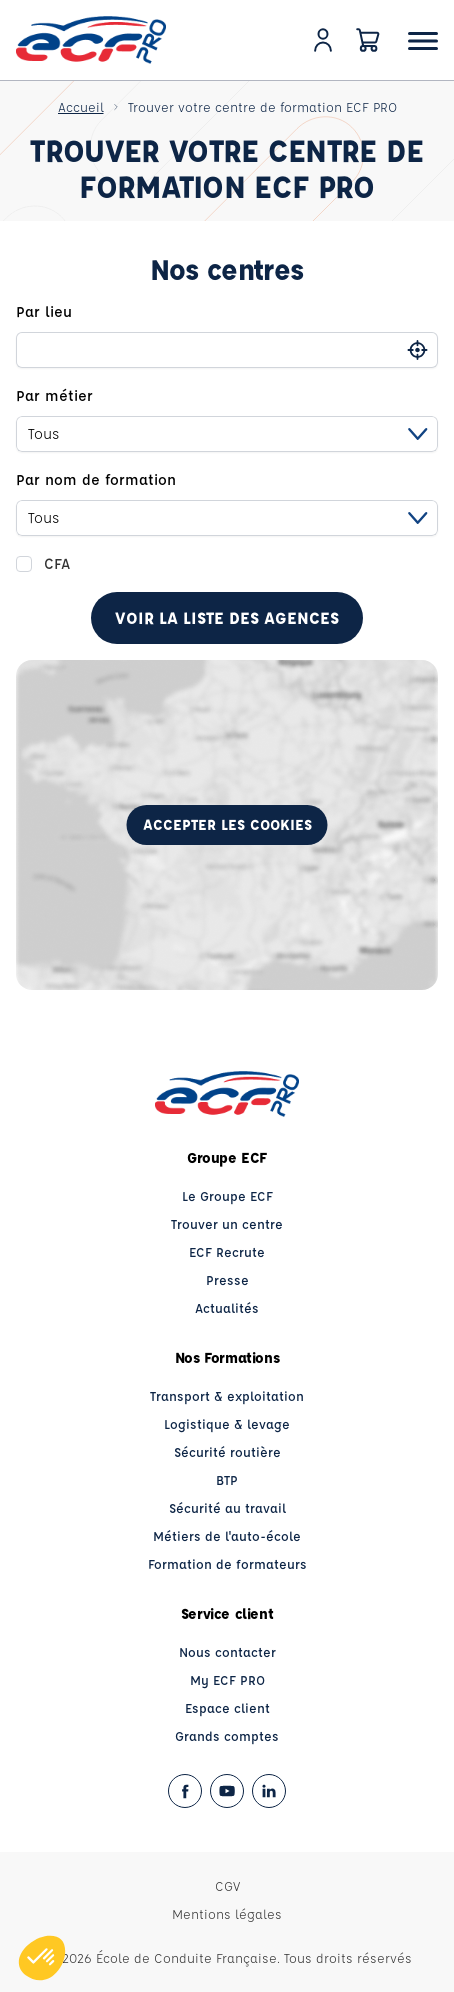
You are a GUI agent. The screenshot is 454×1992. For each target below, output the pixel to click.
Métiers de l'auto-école (227, 1535)
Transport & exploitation (227, 1395)
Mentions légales (227, 1913)
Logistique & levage (227, 1423)
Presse (227, 1279)
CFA (57, 563)
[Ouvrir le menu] (423, 40)
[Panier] (368, 40)
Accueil (81, 106)
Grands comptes (227, 1735)
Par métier (54, 395)
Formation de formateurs (227, 1563)
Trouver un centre (227, 1223)
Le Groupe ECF (227, 1195)
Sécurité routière (227, 1451)
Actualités (227, 1307)
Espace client (227, 1707)
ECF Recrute (227, 1251)
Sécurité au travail (227, 1507)
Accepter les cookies (227, 824)
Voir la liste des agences (227, 617)
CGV (227, 1885)
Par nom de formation (96, 479)
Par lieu (44, 311)
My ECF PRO (227, 1679)
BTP (227, 1479)
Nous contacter (227, 1651)
